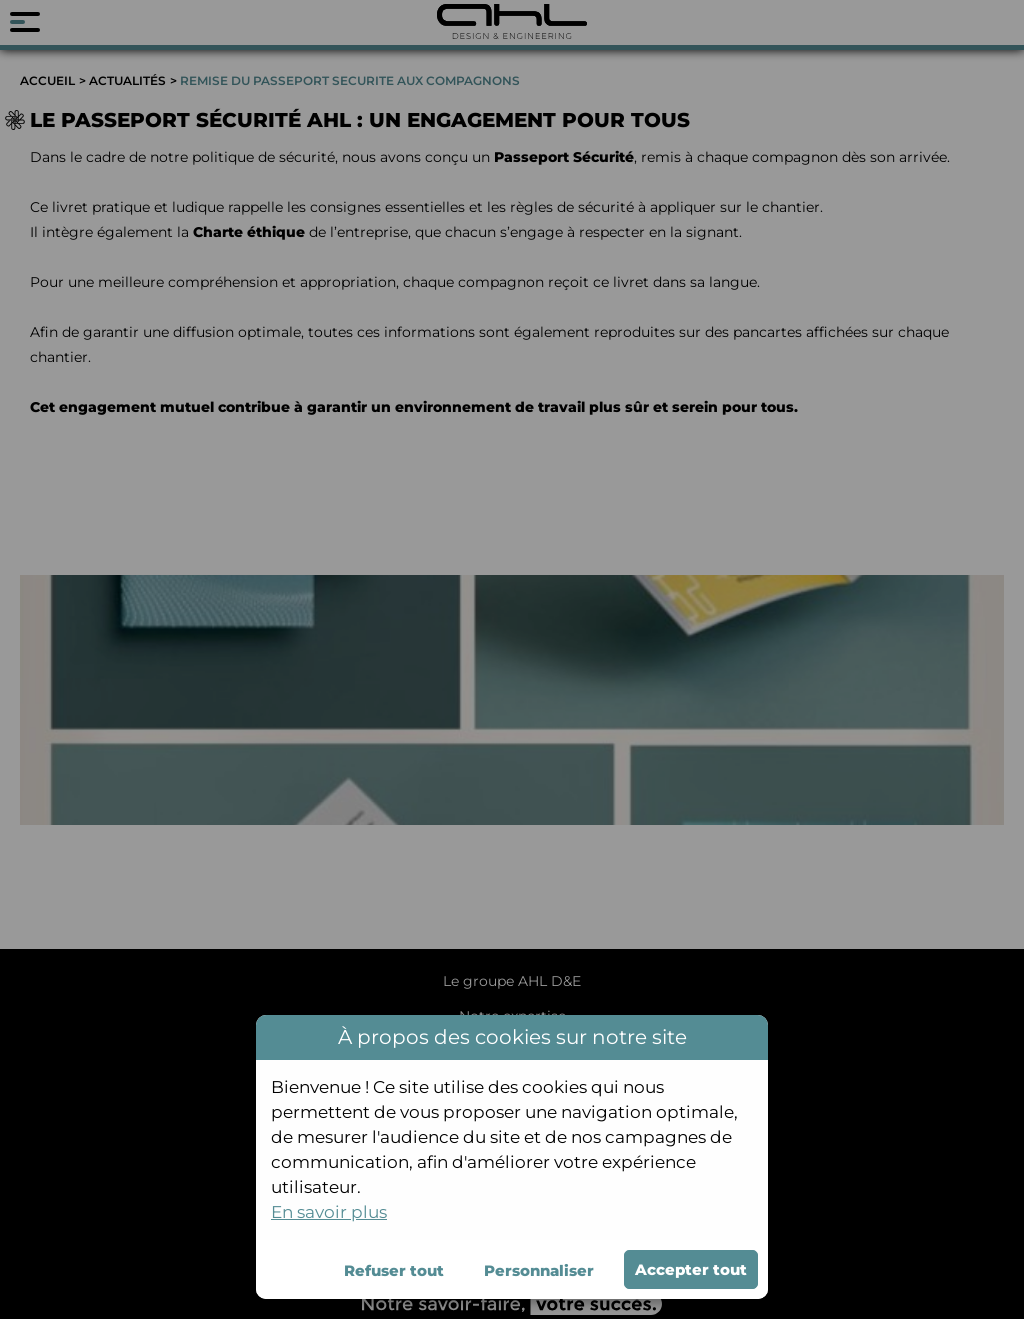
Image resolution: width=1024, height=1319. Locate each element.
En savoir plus (329, 1212)
